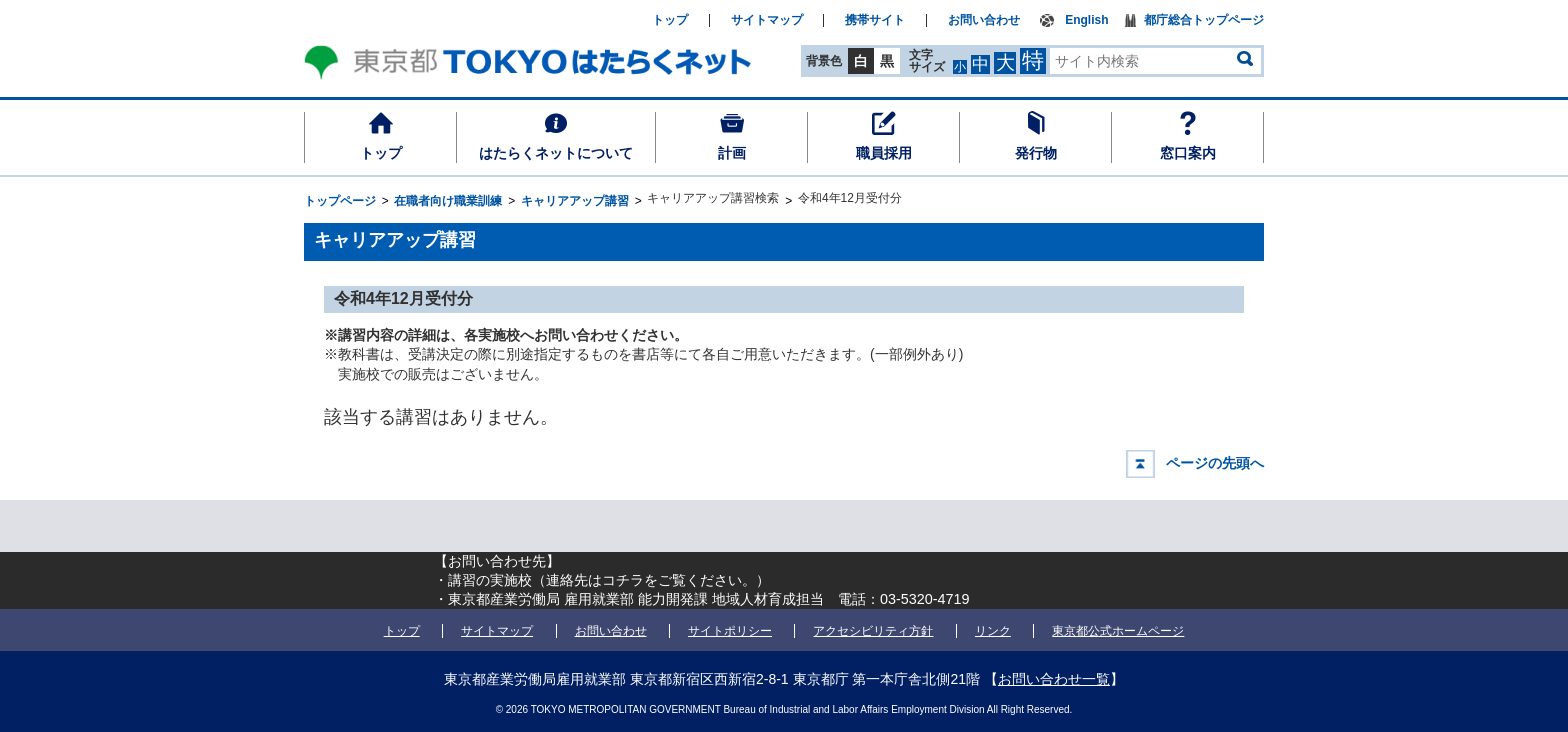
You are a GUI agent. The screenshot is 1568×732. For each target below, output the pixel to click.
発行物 (1036, 153)
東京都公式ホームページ (1118, 631)
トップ (381, 153)
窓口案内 (1188, 153)
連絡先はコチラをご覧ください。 (651, 580)
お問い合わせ (984, 20)
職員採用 (884, 153)
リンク (993, 631)
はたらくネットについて (556, 153)
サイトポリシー (730, 631)
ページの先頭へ (1215, 463)
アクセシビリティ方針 (873, 631)
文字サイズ (927, 60)
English (1086, 20)
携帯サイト (875, 20)
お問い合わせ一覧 (1054, 679)
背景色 (824, 61)
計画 (732, 153)
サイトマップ (767, 20)
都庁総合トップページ (1204, 20)
